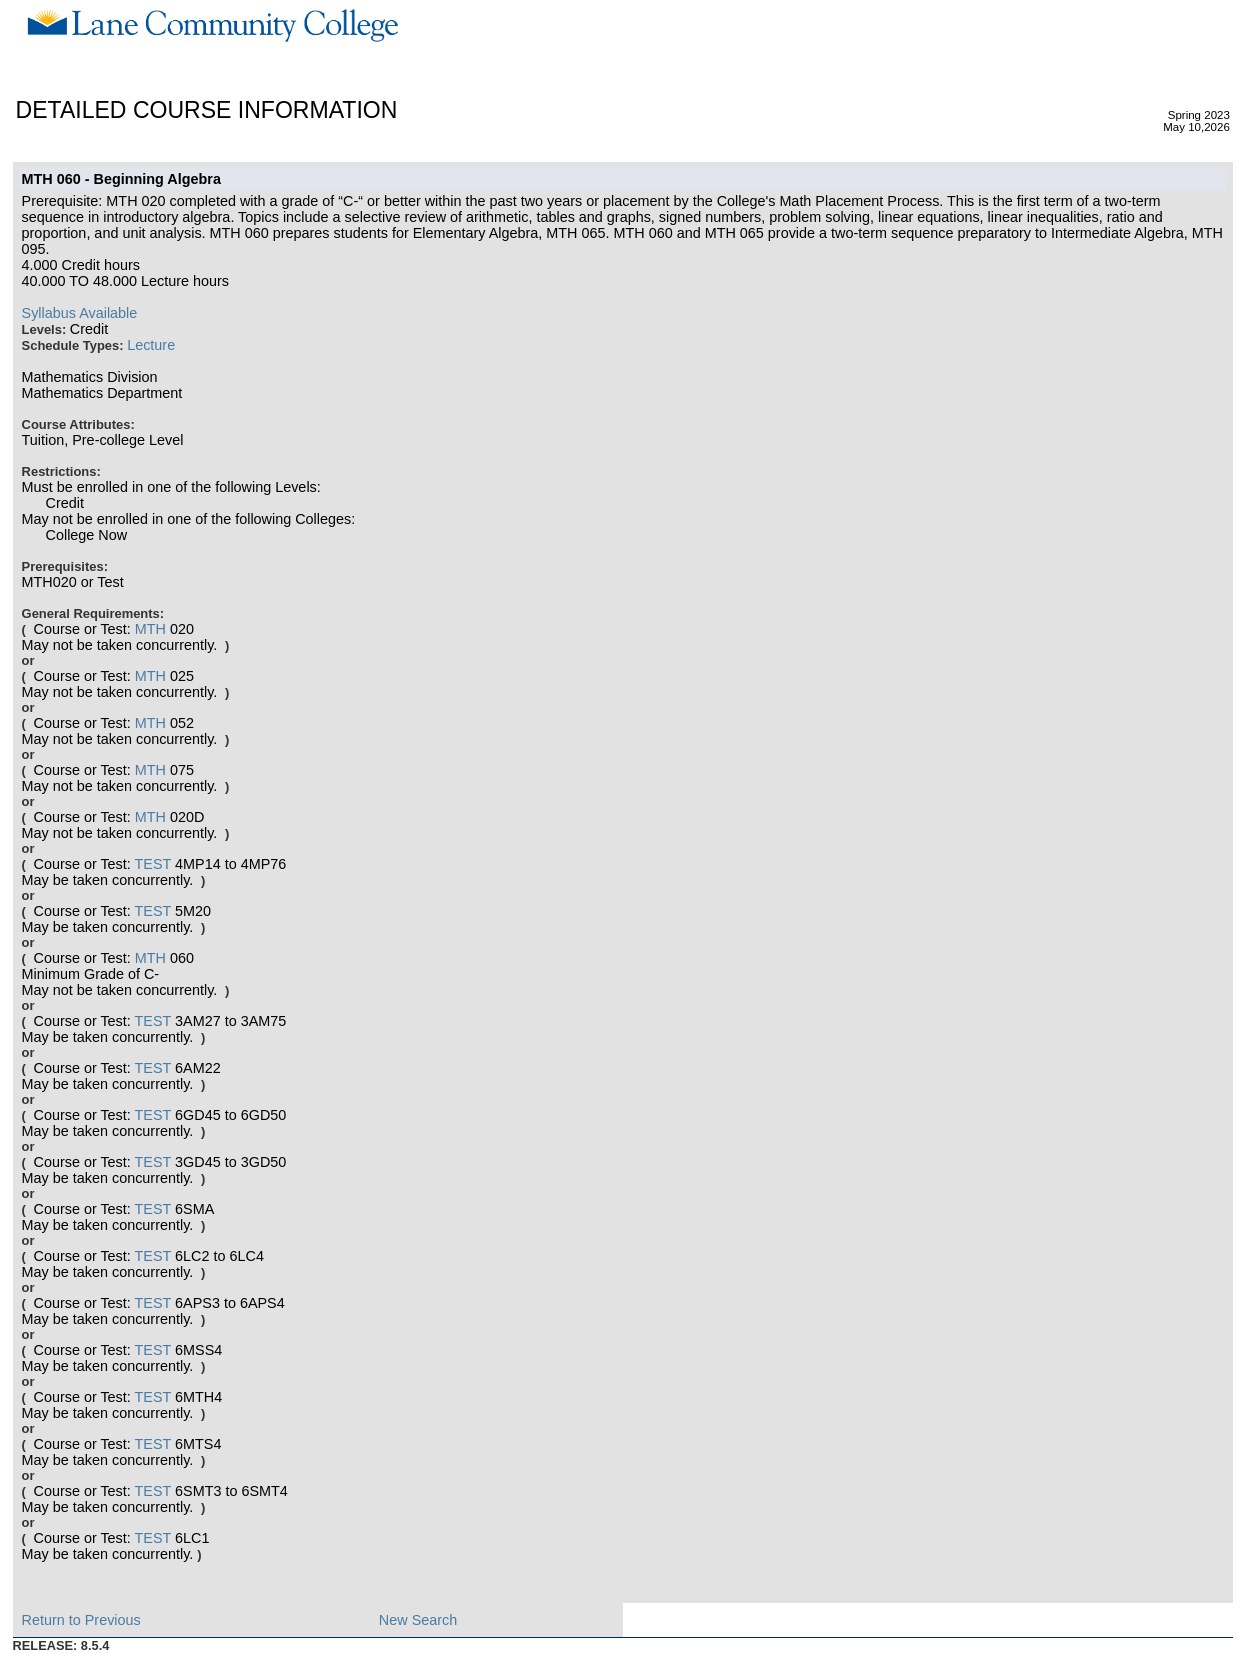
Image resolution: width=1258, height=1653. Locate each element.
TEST (153, 864)
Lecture (151, 345)
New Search (418, 1620)
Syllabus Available (80, 313)
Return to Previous (81, 1620)
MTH (150, 629)
